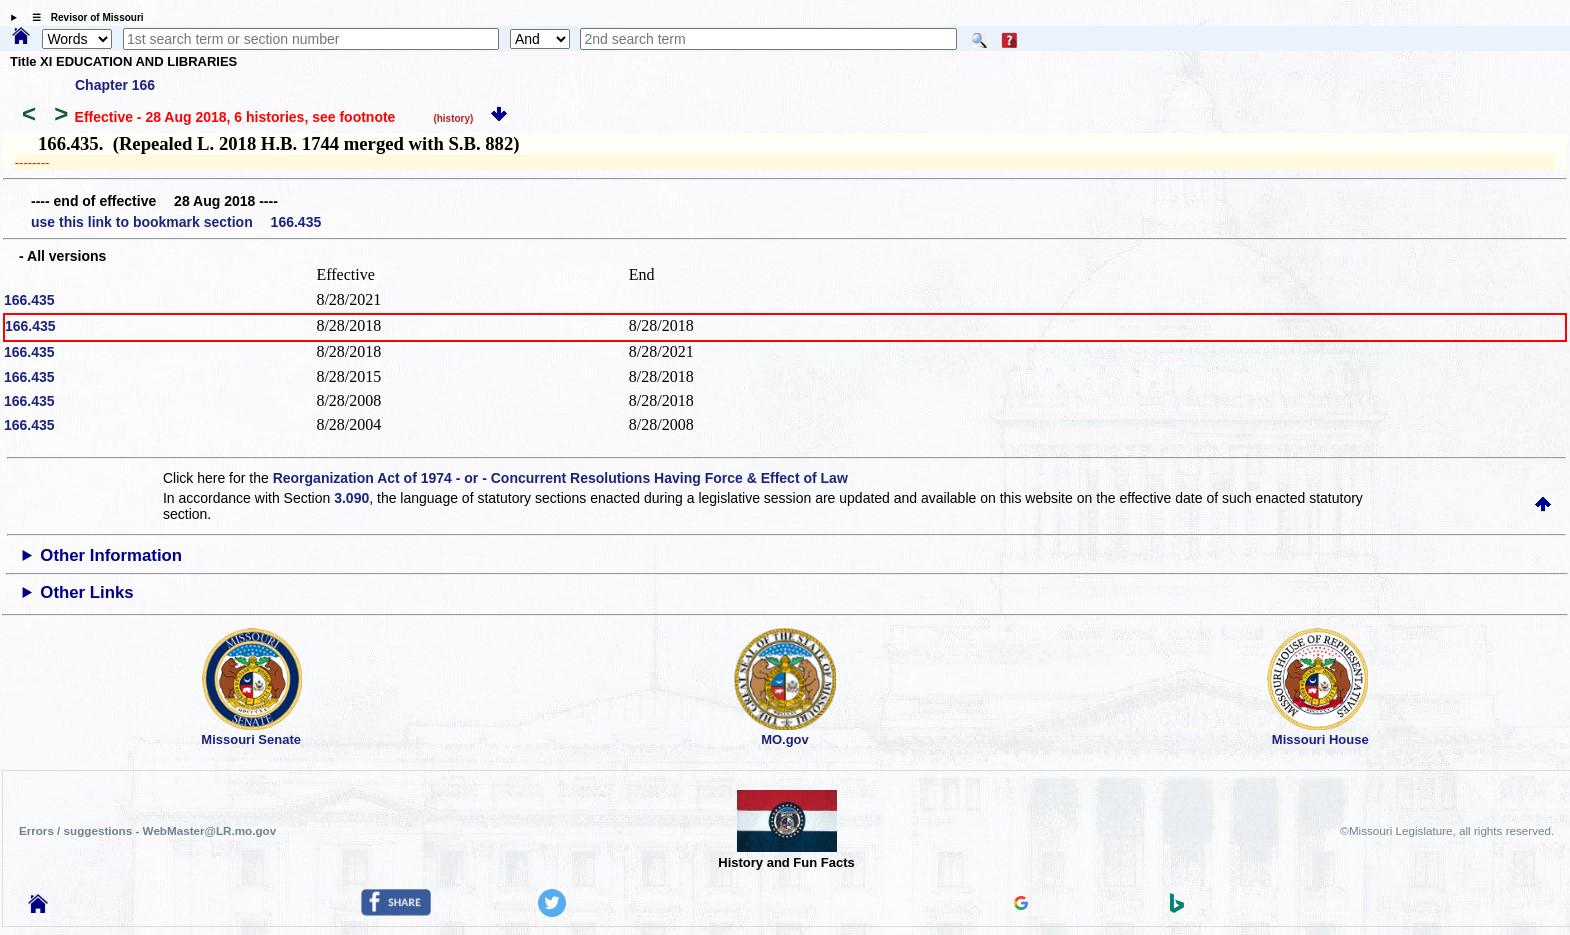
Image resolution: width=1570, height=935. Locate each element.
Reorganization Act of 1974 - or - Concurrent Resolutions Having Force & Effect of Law (560, 478)
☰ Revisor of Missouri (83, 17)
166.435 (29, 300)
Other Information (111, 555)
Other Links (86, 592)
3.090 (351, 498)
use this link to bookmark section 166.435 (176, 222)
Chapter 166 (115, 85)
